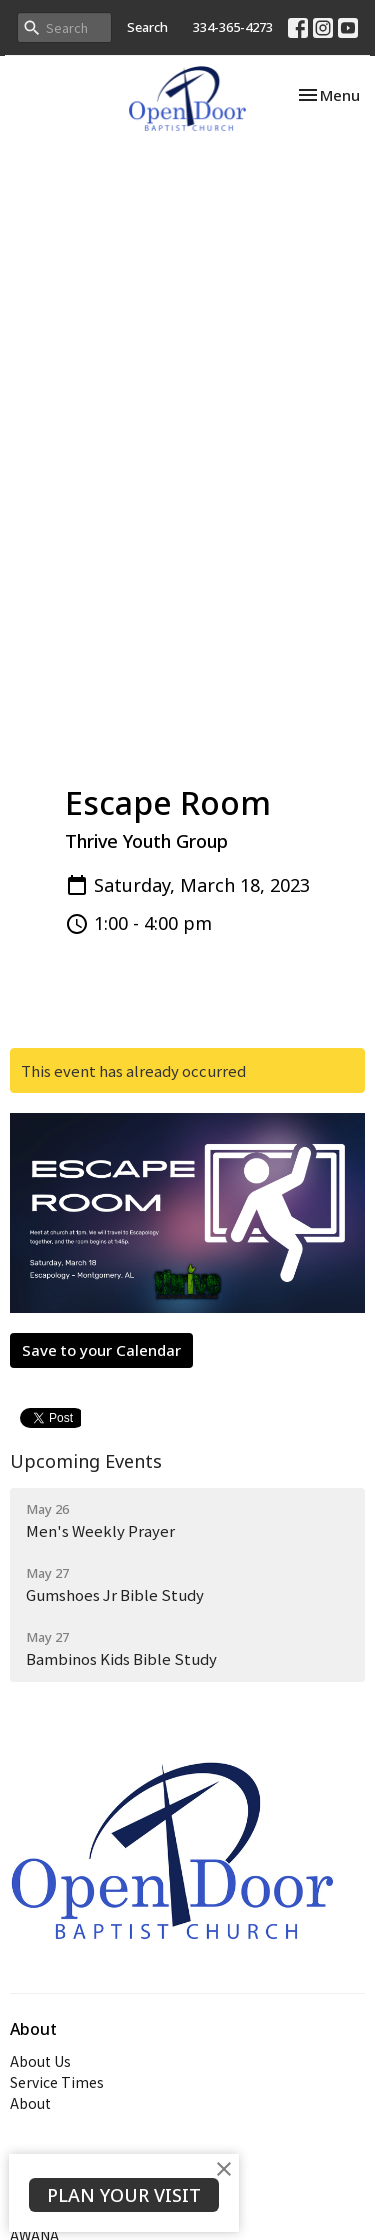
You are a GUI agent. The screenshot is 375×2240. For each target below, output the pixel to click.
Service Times (57, 2082)
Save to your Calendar (101, 1350)
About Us (40, 2061)
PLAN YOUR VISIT (124, 2195)
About (30, 2103)
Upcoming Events (86, 1461)
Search (147, 27)
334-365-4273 (233, 27)
